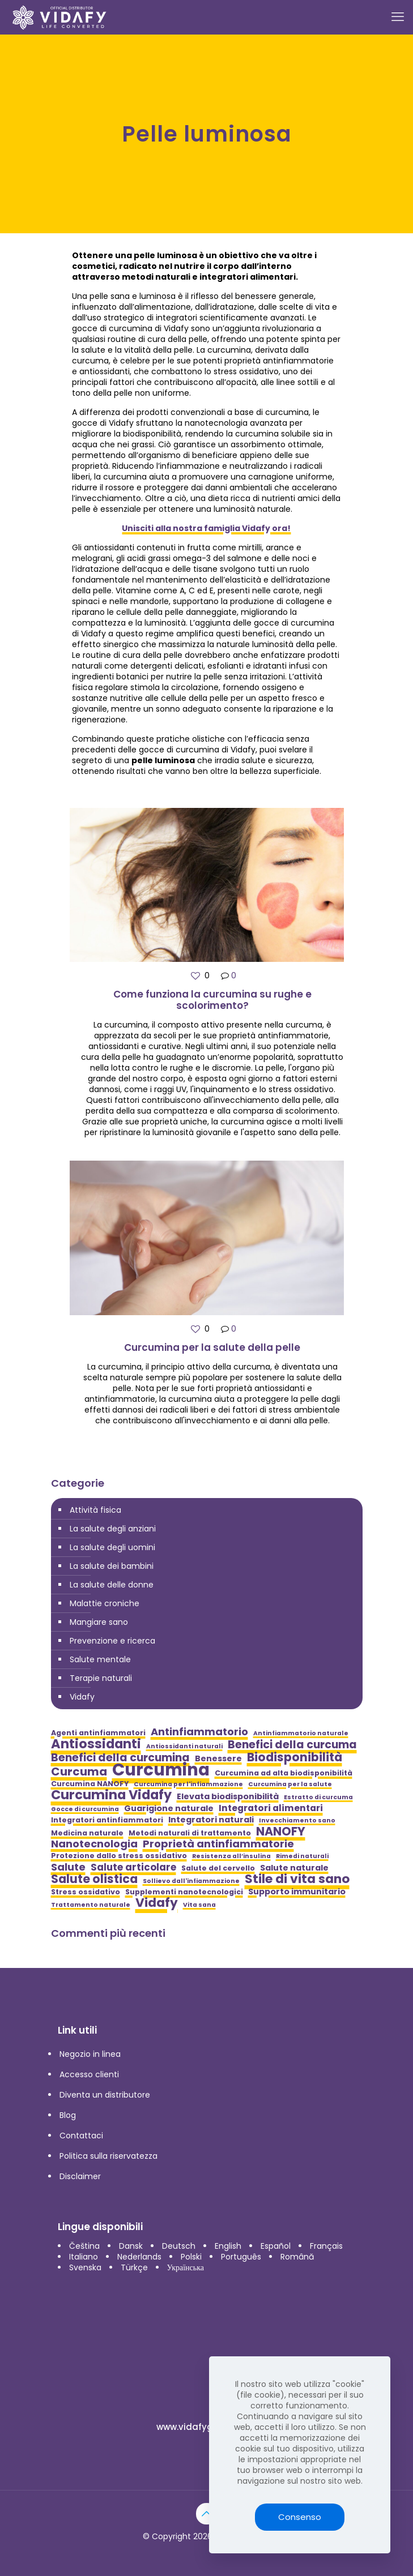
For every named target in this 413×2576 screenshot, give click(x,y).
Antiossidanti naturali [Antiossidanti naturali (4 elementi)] (184, 1746)
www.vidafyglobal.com (206, 2427)
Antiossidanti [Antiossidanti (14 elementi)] (96, 1744)
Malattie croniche (104, 1603)
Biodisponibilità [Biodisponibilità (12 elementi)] (294, 1757)
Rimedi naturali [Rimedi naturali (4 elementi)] (302, 1856)
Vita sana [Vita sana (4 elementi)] (199, 1905)
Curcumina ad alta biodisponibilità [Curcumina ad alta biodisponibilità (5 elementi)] (283, 1773)
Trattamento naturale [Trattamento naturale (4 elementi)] (90, 1905)
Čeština (84, 2246)
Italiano (83, 2256)
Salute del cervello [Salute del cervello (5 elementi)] (218, 1868)
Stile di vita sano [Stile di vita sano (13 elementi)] (297, 1878)
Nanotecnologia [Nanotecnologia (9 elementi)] (94, 1843)
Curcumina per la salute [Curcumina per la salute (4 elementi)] (290, 1784)
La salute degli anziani (113, 1528)
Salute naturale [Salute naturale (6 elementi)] (294, 1868)
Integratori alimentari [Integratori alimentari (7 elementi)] (271, 1808)
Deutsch (178, 2246)
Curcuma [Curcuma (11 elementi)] (79, 1771)
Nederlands (139, 2256)
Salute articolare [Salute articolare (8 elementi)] (133, 1867)
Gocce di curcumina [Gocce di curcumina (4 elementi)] (85, 1809)
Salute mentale (100, 1659)
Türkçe (134, 2267)
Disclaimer (80, 2176)
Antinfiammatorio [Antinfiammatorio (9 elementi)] (199, 1731)
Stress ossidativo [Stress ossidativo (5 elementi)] (85, 1892)
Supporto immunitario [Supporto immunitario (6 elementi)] (297, 1891)
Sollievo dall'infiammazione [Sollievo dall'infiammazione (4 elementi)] (191, 1881)
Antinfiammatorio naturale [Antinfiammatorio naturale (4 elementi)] (300, 1733)
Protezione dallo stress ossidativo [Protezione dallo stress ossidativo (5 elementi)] (119, 1855)
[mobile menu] (397, 17)
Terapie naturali (101, 1678)
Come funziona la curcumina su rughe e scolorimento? (212, 999)
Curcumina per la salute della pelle (212, 1347)
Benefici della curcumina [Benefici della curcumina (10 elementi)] (120, 1757)
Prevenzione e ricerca (112, 1640)
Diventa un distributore (104, 2094)
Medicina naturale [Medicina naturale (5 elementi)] (87, 1833)
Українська (185, 2267)
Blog (67, 2115)
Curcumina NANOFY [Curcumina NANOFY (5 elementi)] (90, 1783)
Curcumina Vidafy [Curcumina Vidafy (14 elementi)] (111, 1795)
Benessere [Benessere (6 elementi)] (218, 1758)
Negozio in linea (90, 2054)
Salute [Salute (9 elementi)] (68, 1867)
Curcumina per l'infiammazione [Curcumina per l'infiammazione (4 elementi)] (188, 1784)
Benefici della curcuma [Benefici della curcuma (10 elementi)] (292, 1744)
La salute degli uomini (112, 1547)
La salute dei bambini (112, 1566)
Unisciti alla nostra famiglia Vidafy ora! (206, 528)
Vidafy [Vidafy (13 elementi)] (156, 1902)
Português (241, 2256)
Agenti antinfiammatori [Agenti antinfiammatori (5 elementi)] (98, 1733)
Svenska (85, 2267)
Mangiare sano (99, 1622)
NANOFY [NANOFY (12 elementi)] (280, 1831)
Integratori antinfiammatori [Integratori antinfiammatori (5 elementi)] (107, 1820)
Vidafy (82, 1696)
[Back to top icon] (207, 2514)
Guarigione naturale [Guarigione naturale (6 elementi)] (169, 1808)
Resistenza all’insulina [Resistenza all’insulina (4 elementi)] (231, 1856)
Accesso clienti (89, 2074)
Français (326, 2246)
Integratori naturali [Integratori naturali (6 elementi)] (211, 1820)
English (228, 2246)
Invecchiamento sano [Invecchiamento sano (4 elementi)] (297, 1820)
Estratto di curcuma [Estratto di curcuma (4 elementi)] (318, 1797)
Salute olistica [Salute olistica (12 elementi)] (94, 1878)
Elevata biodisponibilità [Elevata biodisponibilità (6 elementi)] (228, 1796)
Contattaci (81, 2135)
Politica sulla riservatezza (108, 2156)
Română (297, 2256)
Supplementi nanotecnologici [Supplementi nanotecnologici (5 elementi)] (184, 1892)
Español (276, 2246)
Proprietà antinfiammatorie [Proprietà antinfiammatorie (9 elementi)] (218, 1843)
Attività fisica (95, 1510)
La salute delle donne (112, 1584)
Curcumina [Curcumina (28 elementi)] (161, 1769)
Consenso (299, 2517)
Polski (191, 2256)
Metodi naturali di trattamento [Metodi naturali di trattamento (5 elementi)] (190, 1833)
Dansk (131, 2246)
